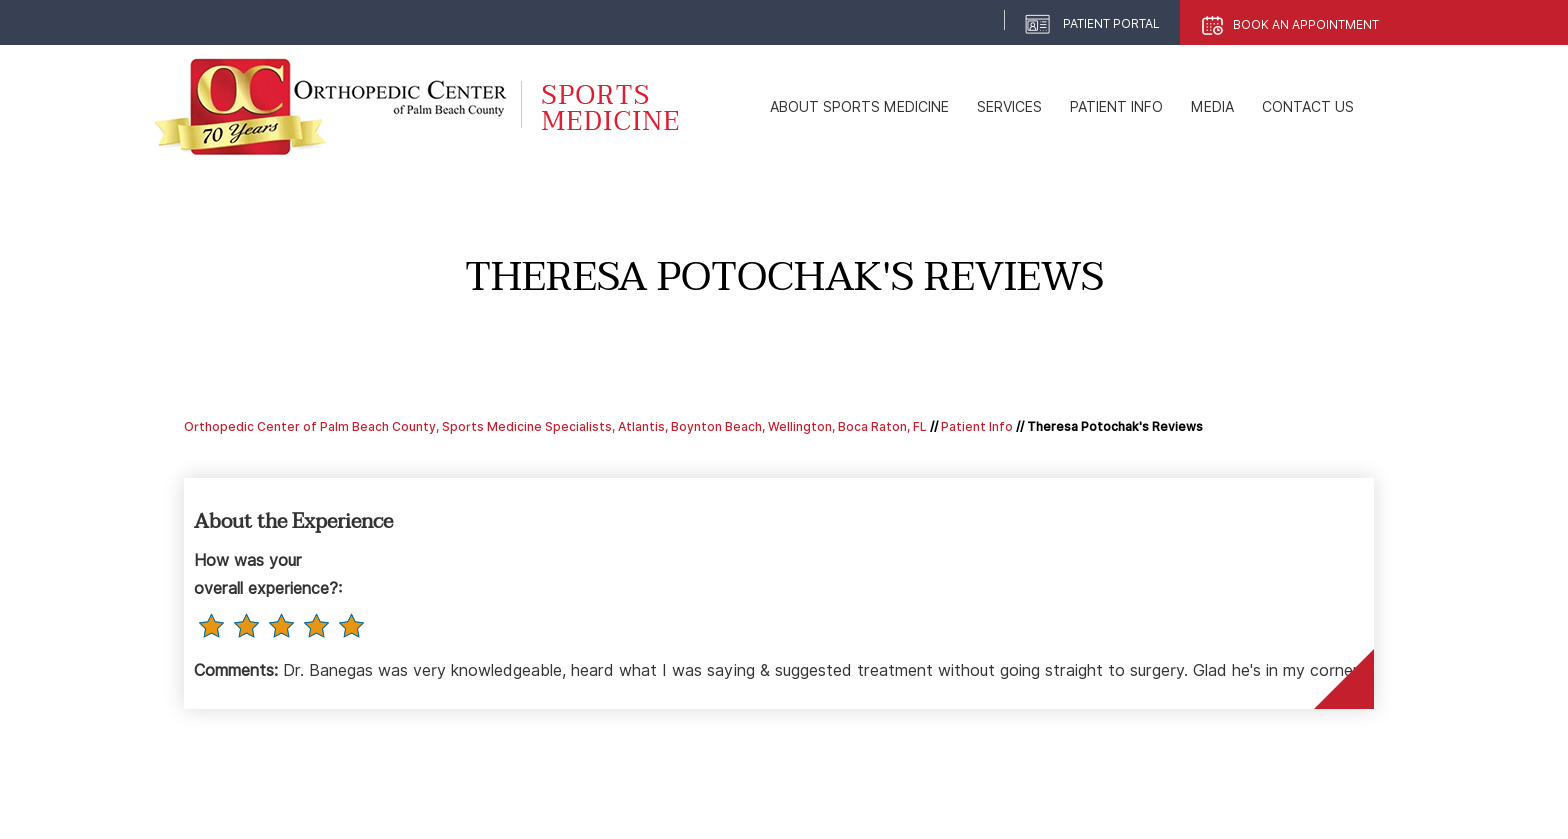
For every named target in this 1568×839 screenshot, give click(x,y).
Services (1009, 107)
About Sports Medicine (859, 107)
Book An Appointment (1306, 24)
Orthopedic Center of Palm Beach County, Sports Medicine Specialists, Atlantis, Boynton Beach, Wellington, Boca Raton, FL (555, 426)
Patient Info (1116, 107)
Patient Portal (1111, 23)
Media (1212, 107)
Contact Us (1308, 107)
